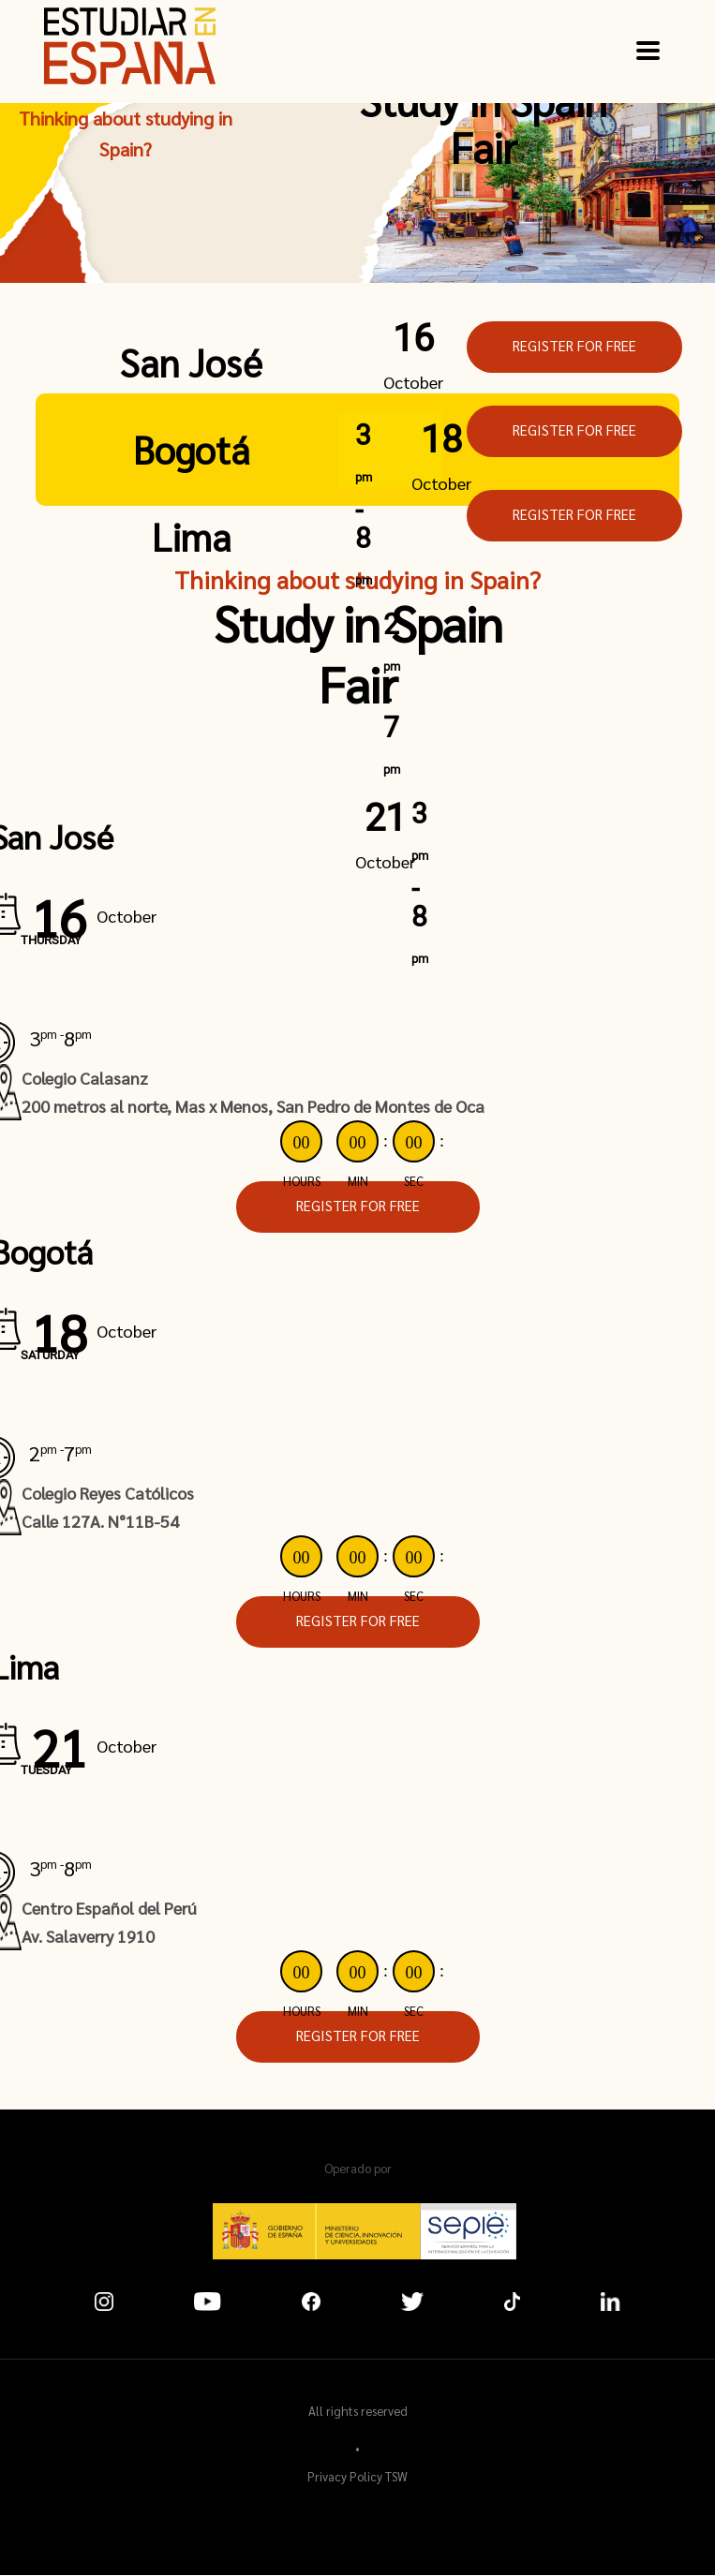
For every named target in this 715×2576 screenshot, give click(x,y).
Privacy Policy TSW (357, 2476)
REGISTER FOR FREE (574, 345)
